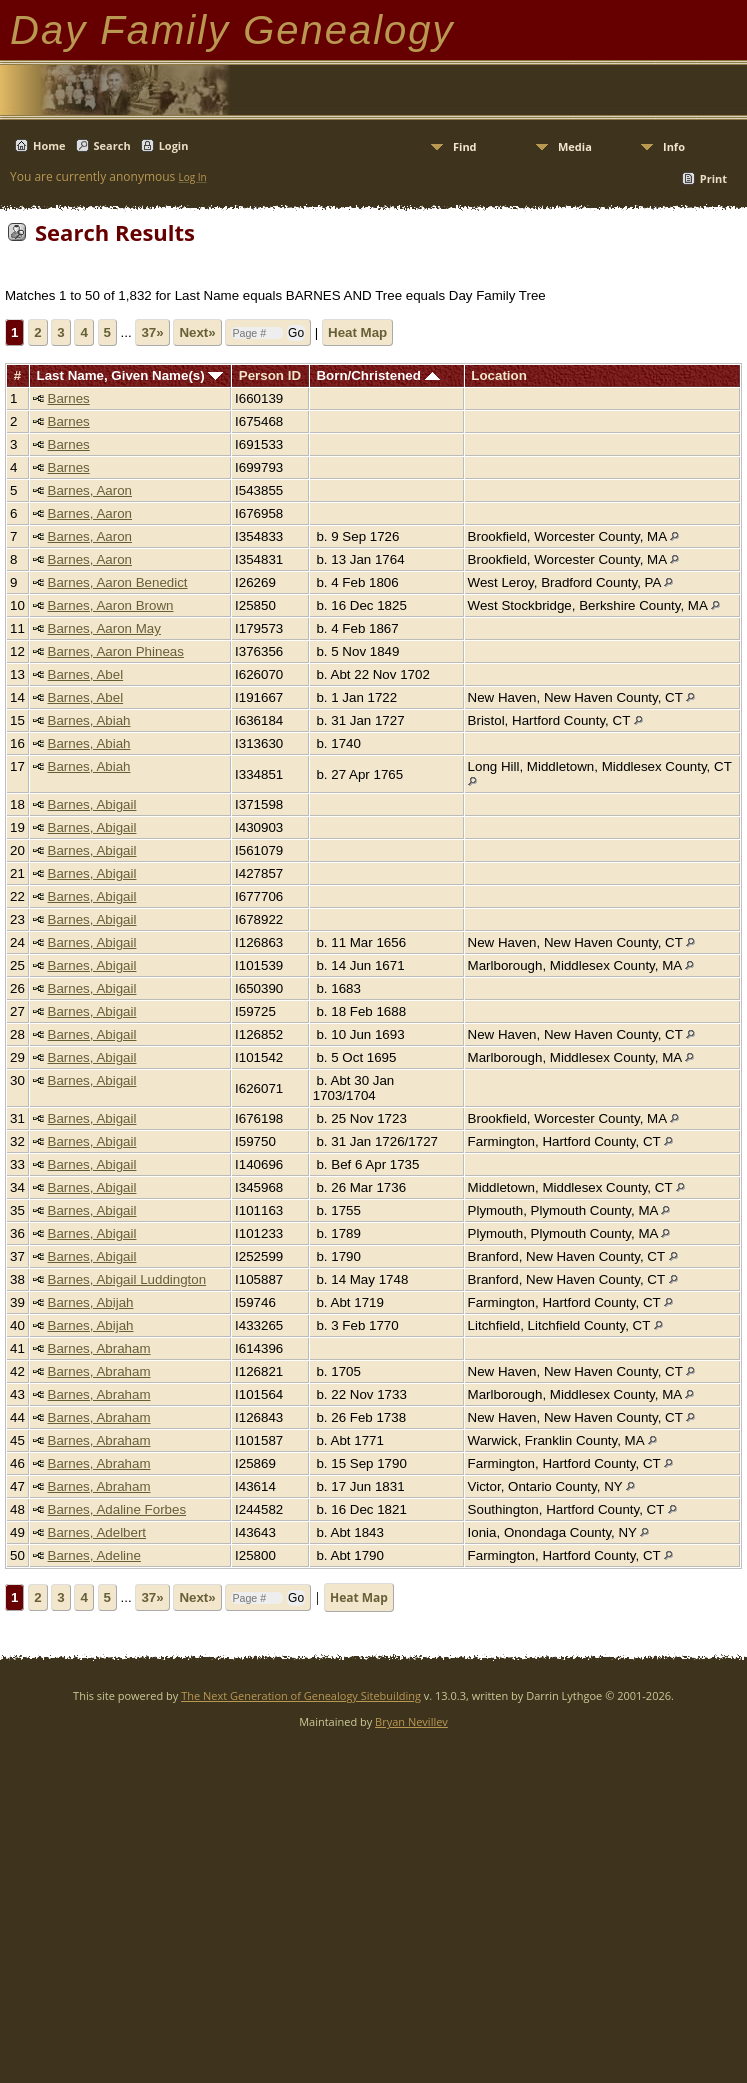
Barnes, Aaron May (104, 628)
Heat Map (357, 332)
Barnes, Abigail (92, 804)
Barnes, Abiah (89, 720)
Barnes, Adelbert (97, 1532)
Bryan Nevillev (411, 1721)
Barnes (69, 398)
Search (112, 145)
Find (465, 146)
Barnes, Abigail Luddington (127, 1279)
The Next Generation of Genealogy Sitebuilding (301, 1695)
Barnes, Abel (86, 674)
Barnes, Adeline (94, 1555)
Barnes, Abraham (99, 1348)
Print (713, 178)
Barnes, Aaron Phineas (116, 651)
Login (174, 145)
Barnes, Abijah (91, 1302)
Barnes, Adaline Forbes (117, 1509)
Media (575, 146)
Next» (197, 332)
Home (49, 145)
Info (674, 146)
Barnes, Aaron (90, 490)
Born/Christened (377, 375)
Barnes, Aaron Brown (111, 605)
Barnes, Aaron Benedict (118, 582)
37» (152, 332)
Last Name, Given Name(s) (130, 375)
